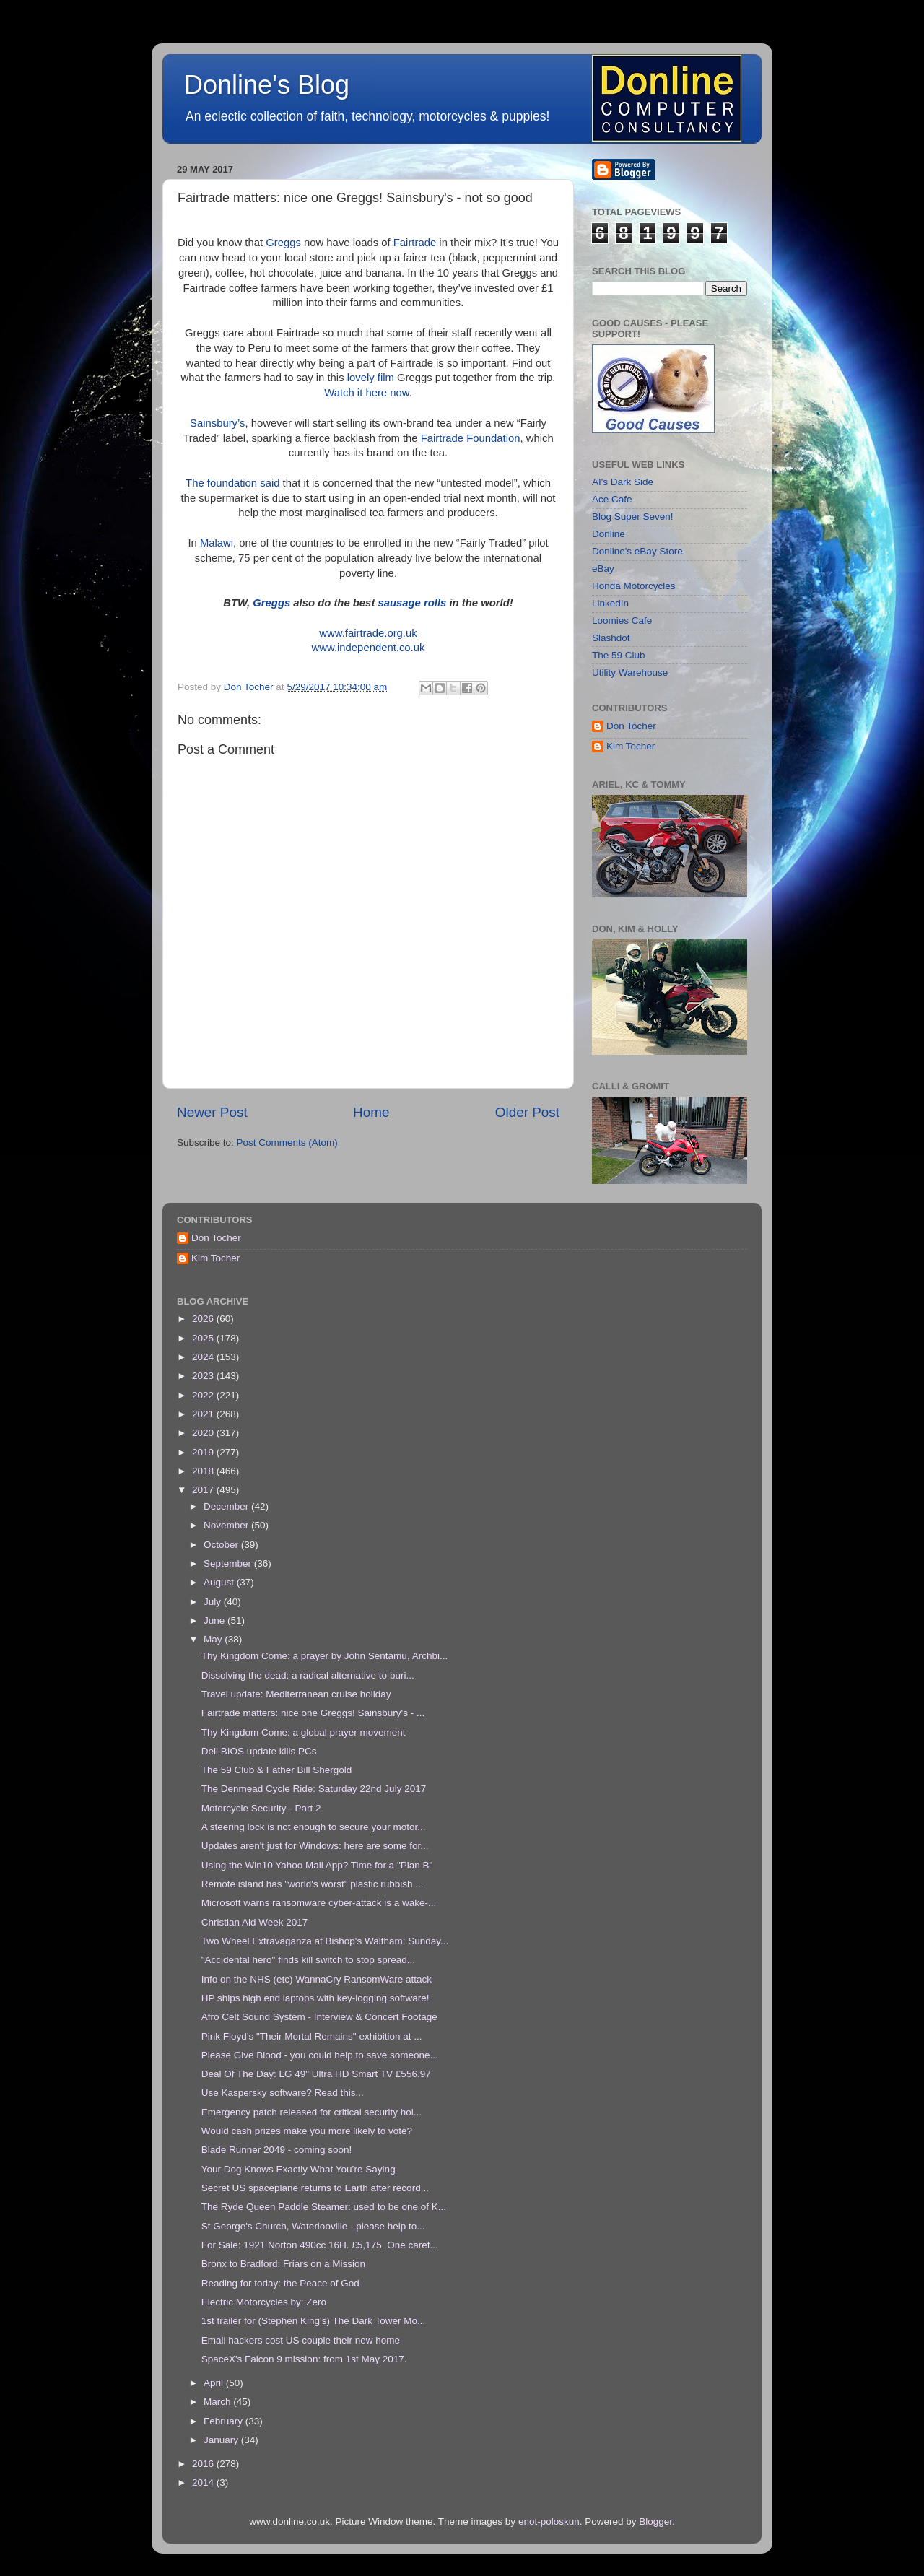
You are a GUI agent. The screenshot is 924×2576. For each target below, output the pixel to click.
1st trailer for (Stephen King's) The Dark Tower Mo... (313, 2320)
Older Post (527, 1112)
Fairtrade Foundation (470, 438)
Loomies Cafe (622, 620)
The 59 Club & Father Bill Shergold (276, 1770)
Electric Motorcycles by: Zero (263, 2302)
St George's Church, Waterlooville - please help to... (313, 2226)
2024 (204, 1357)
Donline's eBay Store (637, 551)
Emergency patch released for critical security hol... (311, 2112)
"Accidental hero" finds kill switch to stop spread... (308, 1959)
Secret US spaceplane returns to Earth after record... (315, 2188)
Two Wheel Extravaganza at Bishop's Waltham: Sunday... (325, 1941)
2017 (204, 1489)
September (229, 1563)
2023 (204, 1375)
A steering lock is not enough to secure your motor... (313, 1827)
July (214, 1601)
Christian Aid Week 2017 (254, 1922)
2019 (204, 1452)
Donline (608, 533)
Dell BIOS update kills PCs (259, 1751)
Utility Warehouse (630, 672)
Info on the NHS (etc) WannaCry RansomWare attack (316, 1979)
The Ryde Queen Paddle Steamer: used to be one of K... (323, 2206)
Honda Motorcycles (634, 585)
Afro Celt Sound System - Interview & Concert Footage (319, 2016)
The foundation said (232, 483)
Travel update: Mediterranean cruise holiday (296, 1694)
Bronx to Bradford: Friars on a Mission (283, 2263)
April (215, 2382)
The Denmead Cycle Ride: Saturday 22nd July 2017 (313, 1788)
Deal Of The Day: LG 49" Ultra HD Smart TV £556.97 (316, 2073)
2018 (204, 1471)
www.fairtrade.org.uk (368, 633)
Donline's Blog (266, 85)
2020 (204, 1432)
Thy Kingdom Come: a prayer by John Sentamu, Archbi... (324, 1655)
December (227, 1506)
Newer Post (212, 1112)
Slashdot (611, 637)
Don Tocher (631, 726)
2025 (204, 1338)
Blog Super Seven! (633, 516)
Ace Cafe (612, 499)
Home (371, 1112)
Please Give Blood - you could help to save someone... (319, 2055)
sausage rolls (412, 603)
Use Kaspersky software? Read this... (282, 2092)
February (224, 2421)
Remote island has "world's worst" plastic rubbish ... (312, 1884)
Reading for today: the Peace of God (280, 2283)
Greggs (283, 242)
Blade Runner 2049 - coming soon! (276, 2149)
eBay (603, 568)
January (222, 2439)
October (222, 1544)
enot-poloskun (549, 2521)
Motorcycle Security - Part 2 (261, 1808)
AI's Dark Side (622, 482)
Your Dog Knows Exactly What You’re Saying (298, 2169)
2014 (204, 2482)
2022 (204, 1395)
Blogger (655, 2521)
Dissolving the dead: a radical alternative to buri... (307, 1675)
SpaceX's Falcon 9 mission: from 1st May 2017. (304, 2359)
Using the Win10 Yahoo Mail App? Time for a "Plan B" (317, 1865)
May (214, 1639)
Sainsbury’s (217, 423)
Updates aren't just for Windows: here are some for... (315, 1845)
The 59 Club (618, 655)
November (227, 1525)
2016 (204, 2463)
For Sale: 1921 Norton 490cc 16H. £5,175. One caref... (319, 2245)
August (220, 1582)
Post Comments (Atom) (287, 1142)
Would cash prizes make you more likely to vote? (306, 2130)
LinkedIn (610, 603)
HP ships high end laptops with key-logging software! (315, 1998)
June (215, 1620)
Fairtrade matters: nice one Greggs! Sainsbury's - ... (312, 1712)
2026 (204, 1318)
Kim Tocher (630, 746)
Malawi (216, 543)
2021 (204, 1414)
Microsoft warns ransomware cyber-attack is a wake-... (319, 1902)
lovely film (370, 377)
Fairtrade (414, 242)
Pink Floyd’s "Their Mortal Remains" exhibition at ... (311, 2036)
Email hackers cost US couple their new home (300, 2340)
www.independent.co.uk (368, 647)
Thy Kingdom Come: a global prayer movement (303, 1732)
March (218, 2401)
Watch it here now (366, 393)
